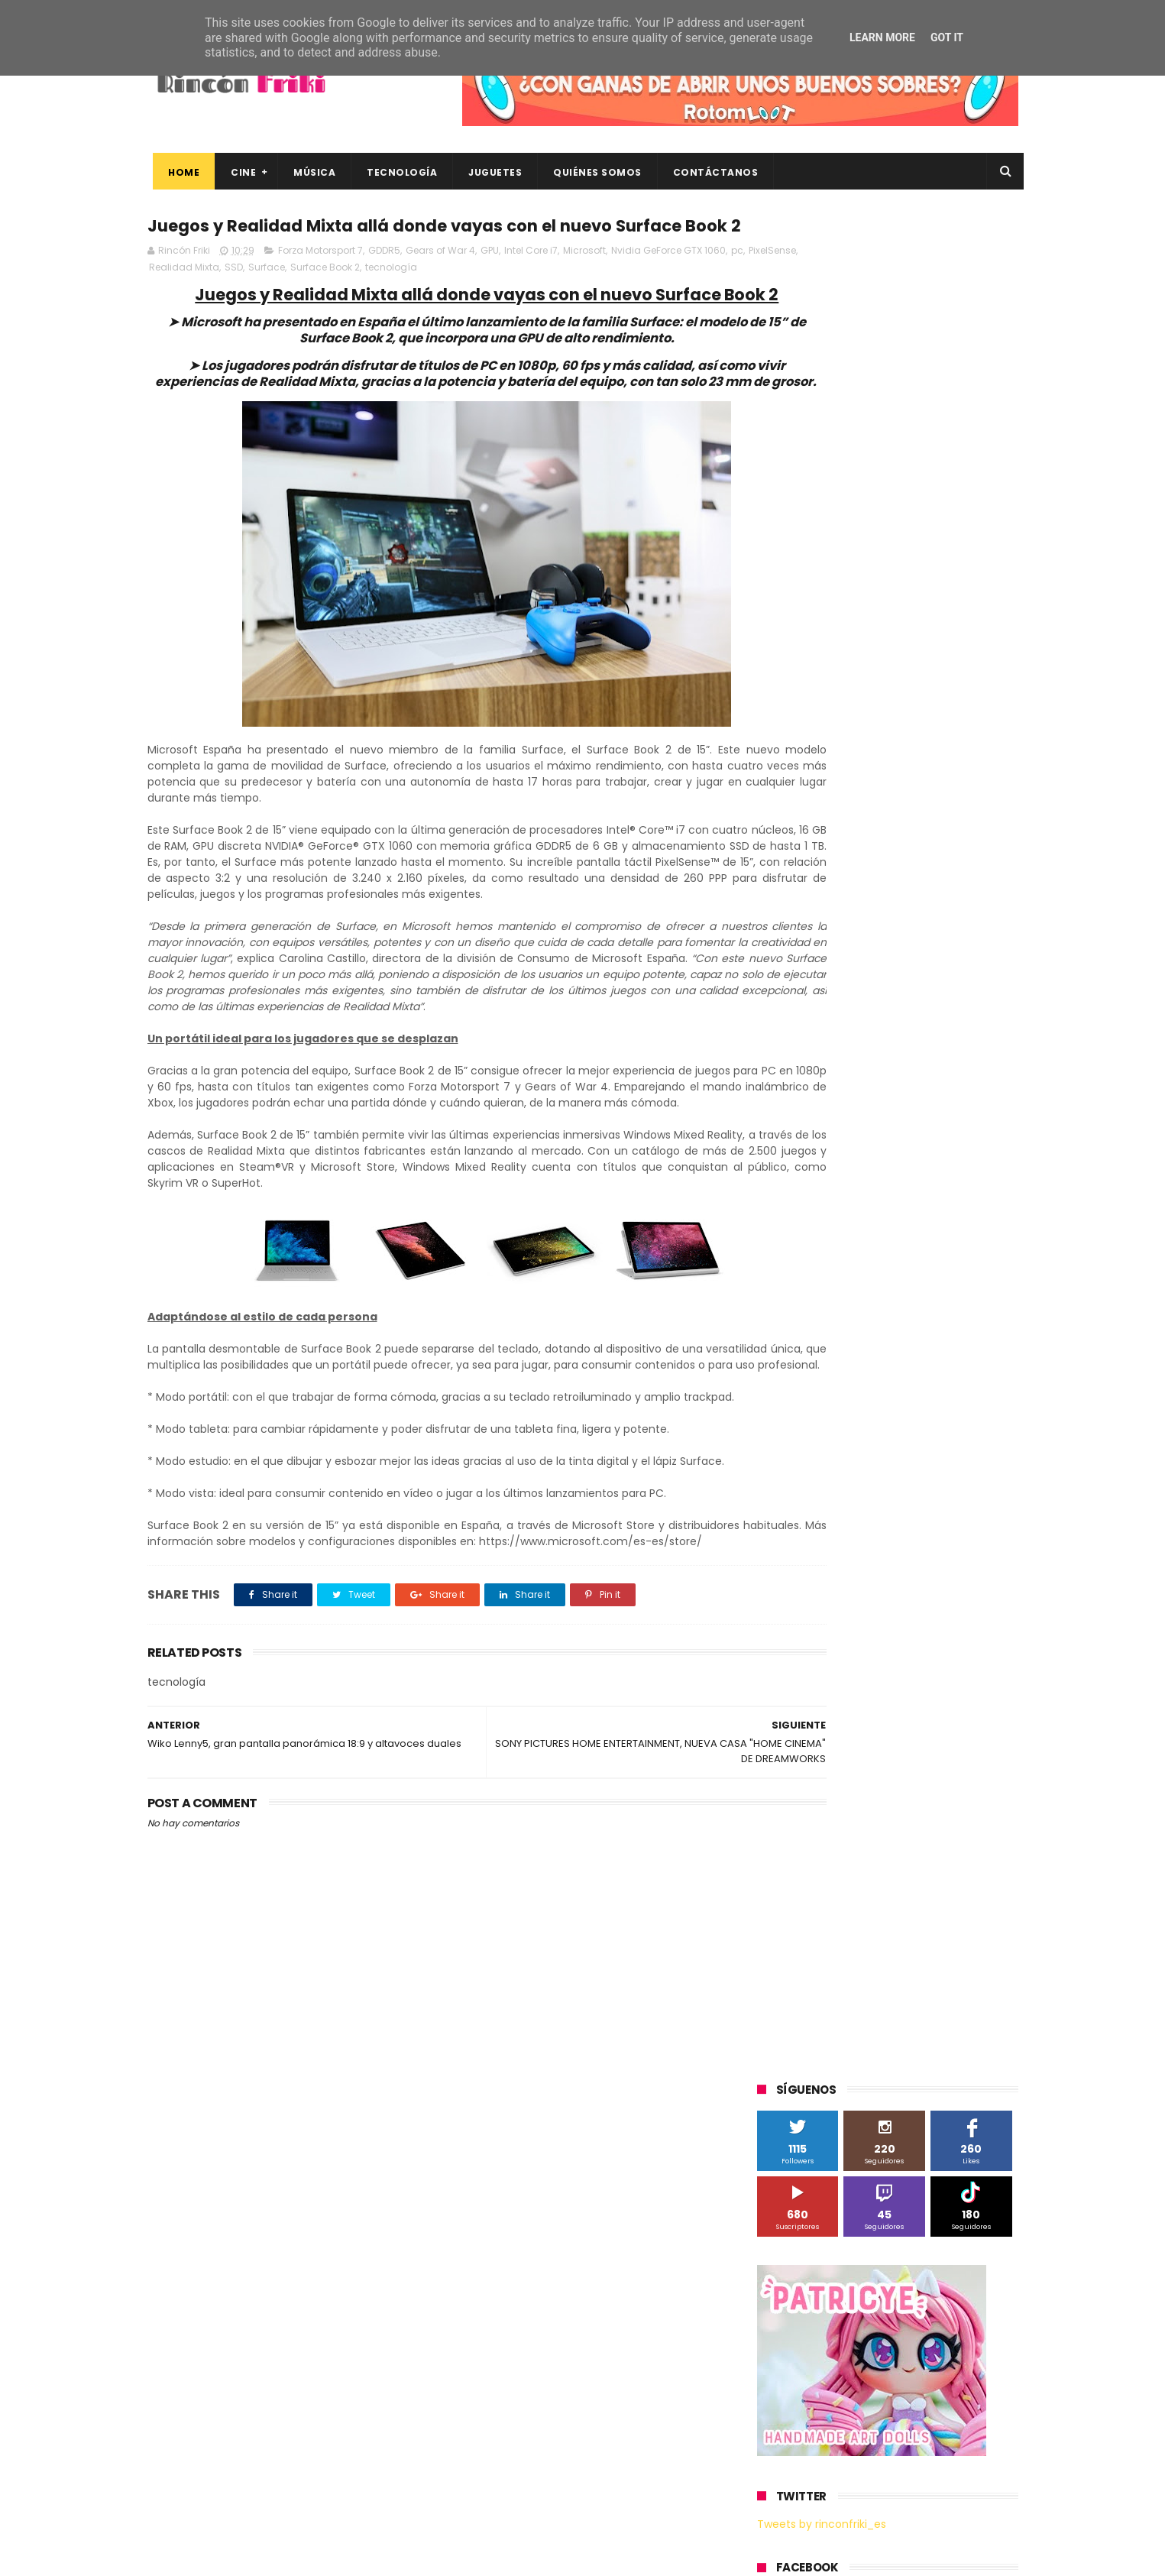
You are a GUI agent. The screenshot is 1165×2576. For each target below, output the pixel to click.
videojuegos (907, 1576)
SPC (774, 1265)
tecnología (461, 297)
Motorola (953, 1209)
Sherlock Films (837, 1265)
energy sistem (799, 1520)
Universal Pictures (807, 1407)
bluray (888, 1435)
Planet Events (966, 1237)
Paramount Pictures (866, 1237)
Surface (337, 297)
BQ (829, 1096)
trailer (779, 1576)
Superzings (979, 1294)
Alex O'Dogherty (935, 1067)
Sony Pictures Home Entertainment (848, 1294)
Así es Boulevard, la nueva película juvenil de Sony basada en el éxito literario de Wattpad (918, 2415)
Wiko (965, 1407)
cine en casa (795, 1463)
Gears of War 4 (440, 280)
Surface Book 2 (395, 297)
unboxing (835, 1576)
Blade (934, 1096)
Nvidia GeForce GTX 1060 (668, 280)
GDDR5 (384, 280)
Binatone (878, 1096)
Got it (946, 37)
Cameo (986, 1096)
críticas (782, 1492)
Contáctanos (709, 172)
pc (155, 297)
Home (178, 172)
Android (783, 1096)
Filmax (914, 1124)
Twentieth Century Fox (819, 1350)
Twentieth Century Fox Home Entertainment (871, 1378)
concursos (941, 1463)
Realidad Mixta (254, 297)
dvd (959, 1492)
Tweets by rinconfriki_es (821, 659)
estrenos (876, 1520)
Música (309, 172)
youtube (976, 1576)
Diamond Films (843, 1124)
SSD (304, 297)
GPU (490, 280)
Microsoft (584, 280)
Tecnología (396, 172)
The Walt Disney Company (828, 1322)
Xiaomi (781, 1435)
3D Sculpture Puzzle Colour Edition (845, 1039)
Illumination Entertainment (830, 1181)
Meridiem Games (805, 1209)
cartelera (945, 1435)
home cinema (798, 1548)
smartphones (885, 1548)
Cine (238, 172)
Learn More (882, 37)
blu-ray (836, 1435)
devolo (914, 1492)
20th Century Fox (805, 1011)
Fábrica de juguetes (812, 1152)
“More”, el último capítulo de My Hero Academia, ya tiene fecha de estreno (915, 2346)
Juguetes (489, 172)
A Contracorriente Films (821, 1067)
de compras (848, 1492)
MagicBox (937, 1181)
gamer (934, 1520)
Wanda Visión (901, 1407)
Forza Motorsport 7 (320, 280)
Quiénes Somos (592, 172)
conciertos (871, 1463)
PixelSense (190, 297)
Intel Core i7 (531, 280)
